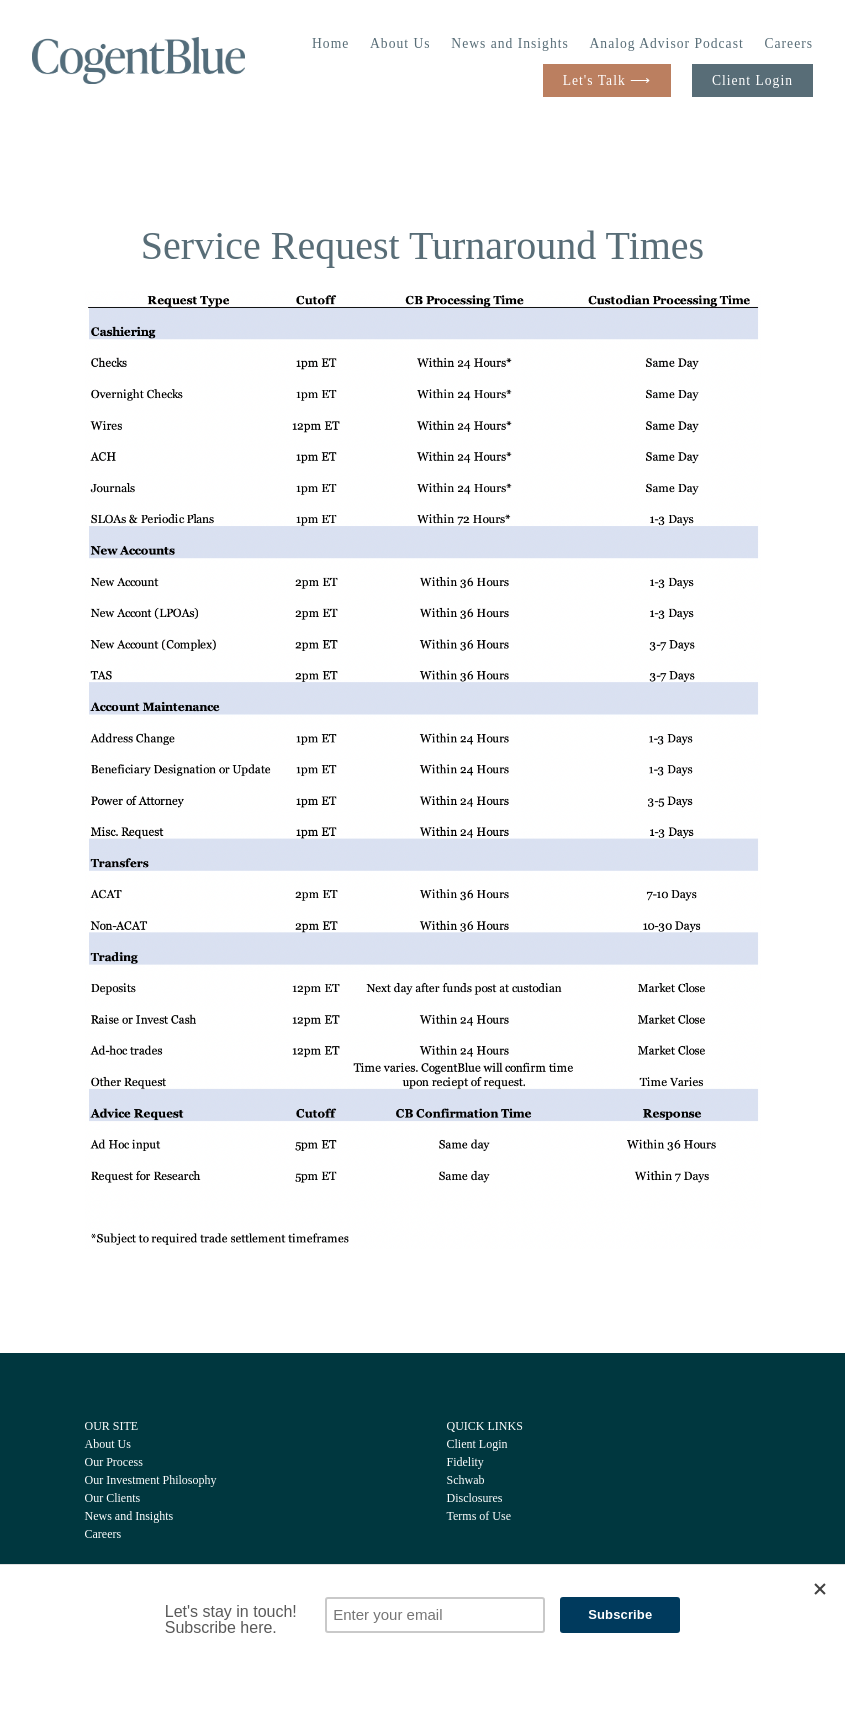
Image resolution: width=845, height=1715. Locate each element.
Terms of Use (479, 1516)
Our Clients (113, 1498)
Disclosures (475, 1498)
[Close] (820, 1589)
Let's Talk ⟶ (607, 80)
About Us (400, 43)
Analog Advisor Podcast (667, 43)
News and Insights (509, 43)
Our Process (114, 1462)
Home (330, 43)
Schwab (466, 1480)
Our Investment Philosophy (151, 1480)
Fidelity (465, 1462)
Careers (788, 43)
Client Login (752, 80)
